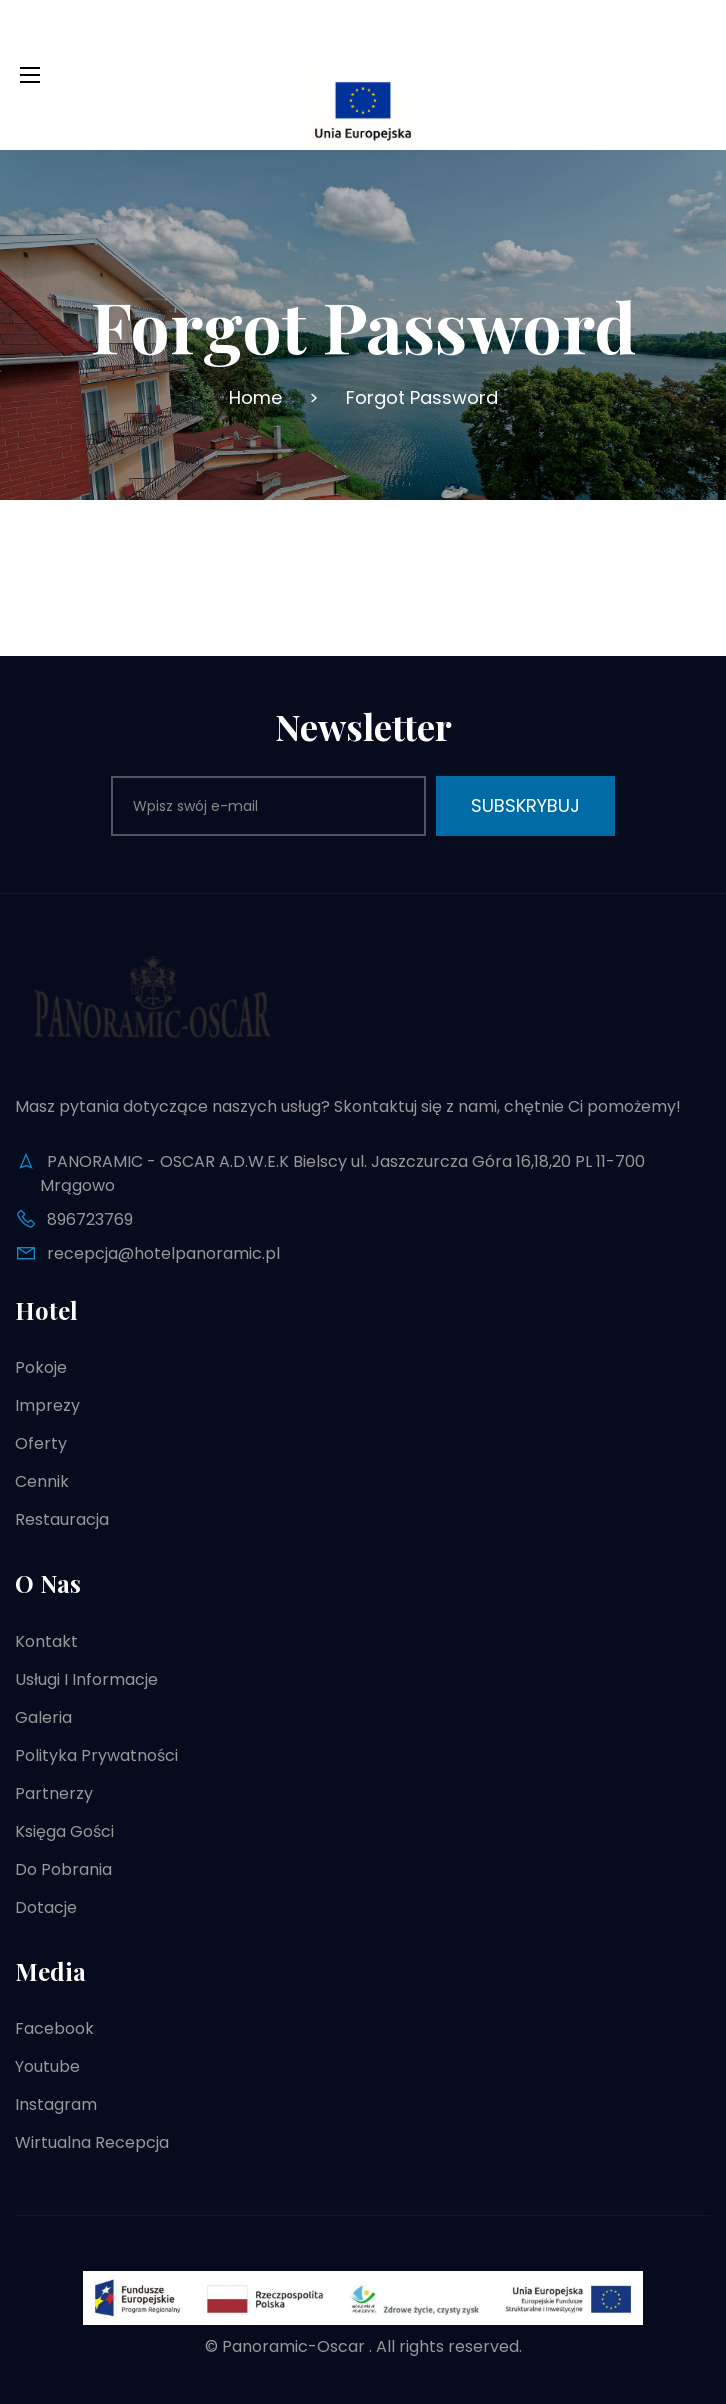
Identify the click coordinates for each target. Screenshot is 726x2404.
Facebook (54, 2028)
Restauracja (62, 1519)
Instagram (56, 2104)
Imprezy (47, 1405)
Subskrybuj (525, 805)
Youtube (47, 2066)
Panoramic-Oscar (293, 2346)
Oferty (41, 1443)
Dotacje (46, 1907)
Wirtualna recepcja (92, 2142)
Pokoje (41, 1367)
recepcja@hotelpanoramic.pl (163, 1253)
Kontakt (46, 1641)
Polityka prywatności (96, 1755)
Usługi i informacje (86, 1679)
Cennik (42, 1481)
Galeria (43, 1717)
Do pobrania (63, 1869)
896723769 (90, 1219)
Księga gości (64, 1831)
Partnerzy (54, 1793)
